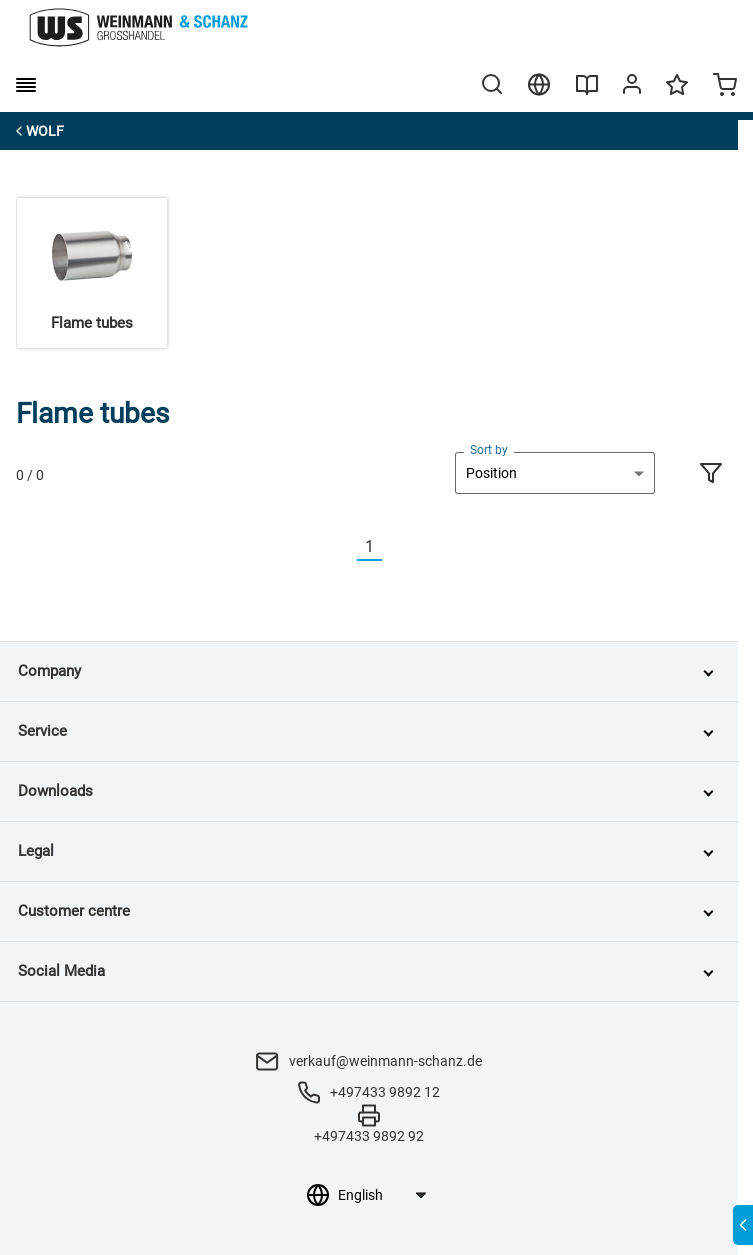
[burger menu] (26, 85)
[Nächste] (394, 547)
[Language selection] (381, 1195)
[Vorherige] (345, 547)
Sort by (489, 450)
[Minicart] (725, 87)
